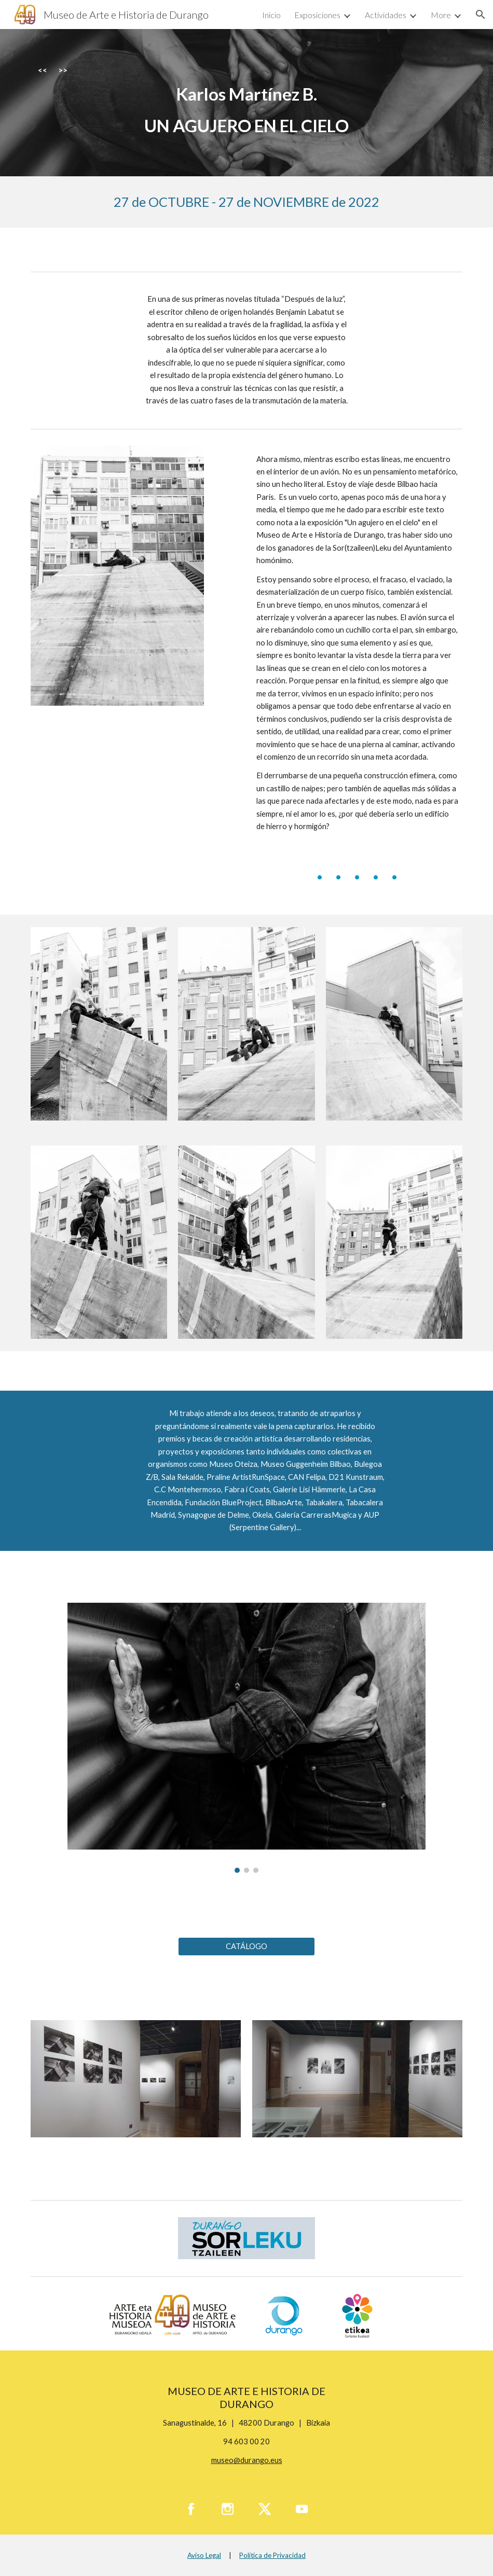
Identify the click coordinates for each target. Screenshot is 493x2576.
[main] (247, 102)
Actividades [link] (385, 15)
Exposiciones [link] (317, 15)
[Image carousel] (246, 1738)
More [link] (441, 15)
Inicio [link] (271, 15)
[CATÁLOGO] (246, 1946)
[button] (480, 14)
